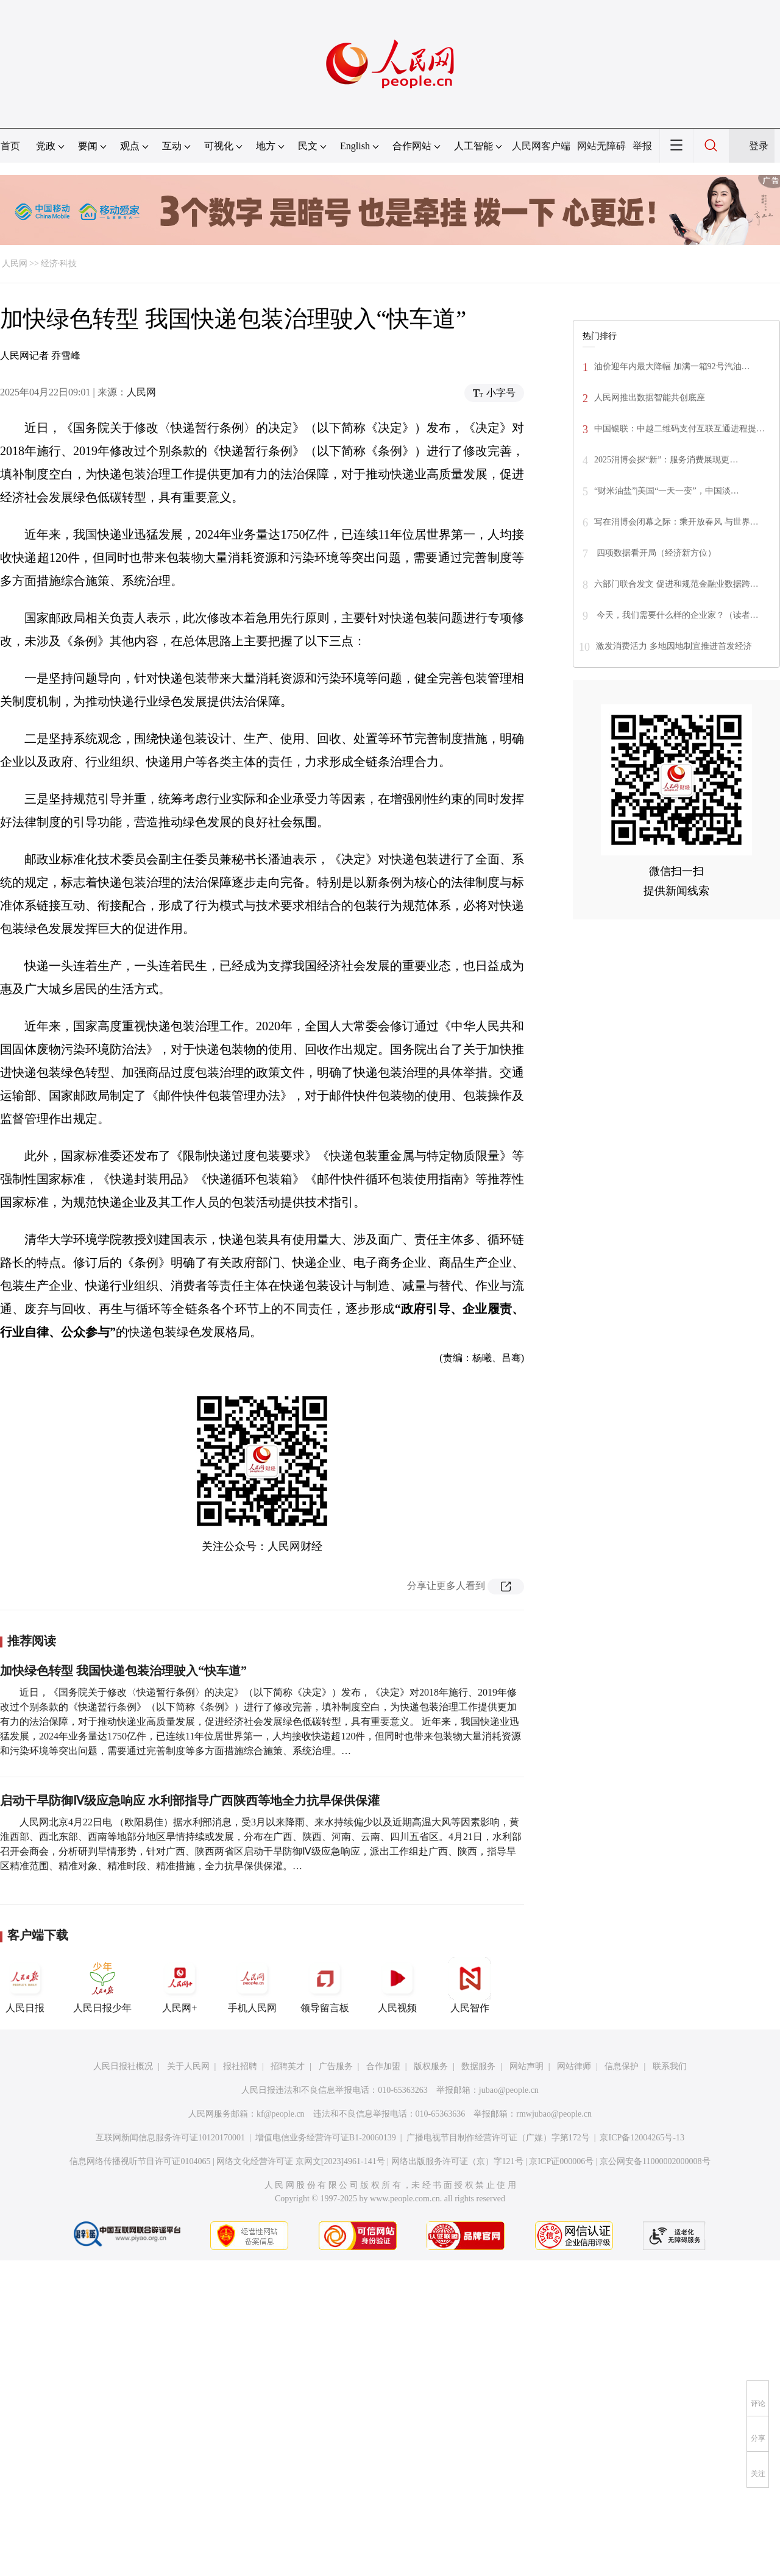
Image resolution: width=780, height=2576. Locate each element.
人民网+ (179, 1985)
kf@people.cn (281, 2113)
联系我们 (670, 2066)
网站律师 (574, 2066)
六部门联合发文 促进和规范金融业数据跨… (676, 584)
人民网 (14, 263)
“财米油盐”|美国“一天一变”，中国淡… (666, 490)
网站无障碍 (601, 146)
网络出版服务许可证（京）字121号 (457, 2161)
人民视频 (397, 1985)
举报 (642, 146)
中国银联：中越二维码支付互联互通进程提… (679, 428)
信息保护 (621, 2066)
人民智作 (469, 1985)
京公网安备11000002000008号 (655, 2161)
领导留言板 (324, 1985)
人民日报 (25, 1985)
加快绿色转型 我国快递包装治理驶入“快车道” (123, 1670)
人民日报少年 (102, 1985)
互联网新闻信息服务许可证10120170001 (170, 2137)
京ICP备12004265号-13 (642, 2137)
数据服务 (478, 2066)
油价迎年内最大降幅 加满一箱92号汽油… (672, 366)
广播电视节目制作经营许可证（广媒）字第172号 (498, 2137)
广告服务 (336, 2066)
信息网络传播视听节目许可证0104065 (139, 2161)
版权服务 (431, 2066)
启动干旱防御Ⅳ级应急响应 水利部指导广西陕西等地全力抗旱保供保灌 (190, 1800)
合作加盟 (383, 2066)
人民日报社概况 (123, 2066)
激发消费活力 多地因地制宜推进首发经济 (674, 646)
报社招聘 (240, 2066)
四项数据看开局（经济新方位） (655, 552)
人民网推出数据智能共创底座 (649, 397)
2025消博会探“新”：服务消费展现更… (666, 459)
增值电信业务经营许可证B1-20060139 (325, 2137)
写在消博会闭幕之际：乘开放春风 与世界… (676, 521)
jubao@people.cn (509, 2090)
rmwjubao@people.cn (554, 2113)
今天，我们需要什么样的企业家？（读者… (676, 615)
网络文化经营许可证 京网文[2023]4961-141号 (300, 2161)
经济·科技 (59, 263)
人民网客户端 (541, 146)
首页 (10, 146)
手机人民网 (252, 1985)
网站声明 (526, 2066)
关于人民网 (188, 2066)
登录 (758, 146)
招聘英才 (288, 2066)
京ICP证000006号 (561, 2161)
